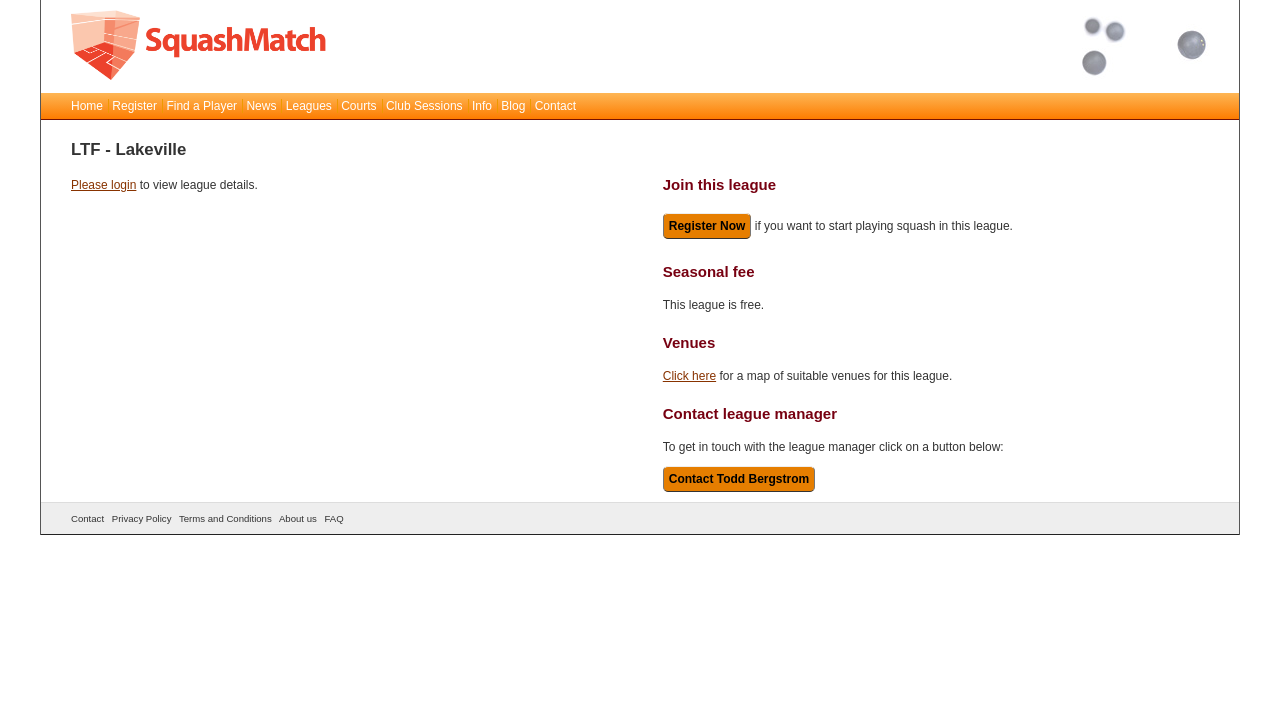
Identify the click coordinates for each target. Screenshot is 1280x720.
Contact (555, 106)
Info (482, 106)
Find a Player (201, 106)
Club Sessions (424, 106)
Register (134, 106)
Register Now (707, 226)
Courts (358, 106)
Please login (103, 185)
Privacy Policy (142, 518)
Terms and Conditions (225, 518)
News (261, 106)
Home (87, 106)
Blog (513, 106)
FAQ (333, 518)
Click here (689, 376)
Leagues (309, 106)
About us (298, 518)
